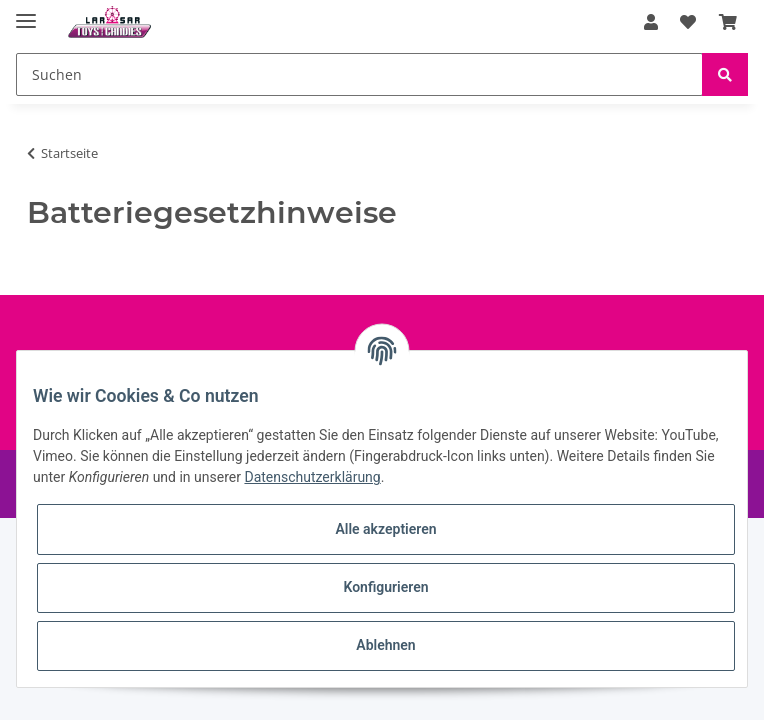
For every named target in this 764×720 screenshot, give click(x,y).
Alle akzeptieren (385, 529)
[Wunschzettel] (688, 22)
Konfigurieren (385, 587)
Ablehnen (385, 645)
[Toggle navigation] (26, 12)
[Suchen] (359, 74)
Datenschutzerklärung (312, 477)
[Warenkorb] (728, 22)
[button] (651, 22)
